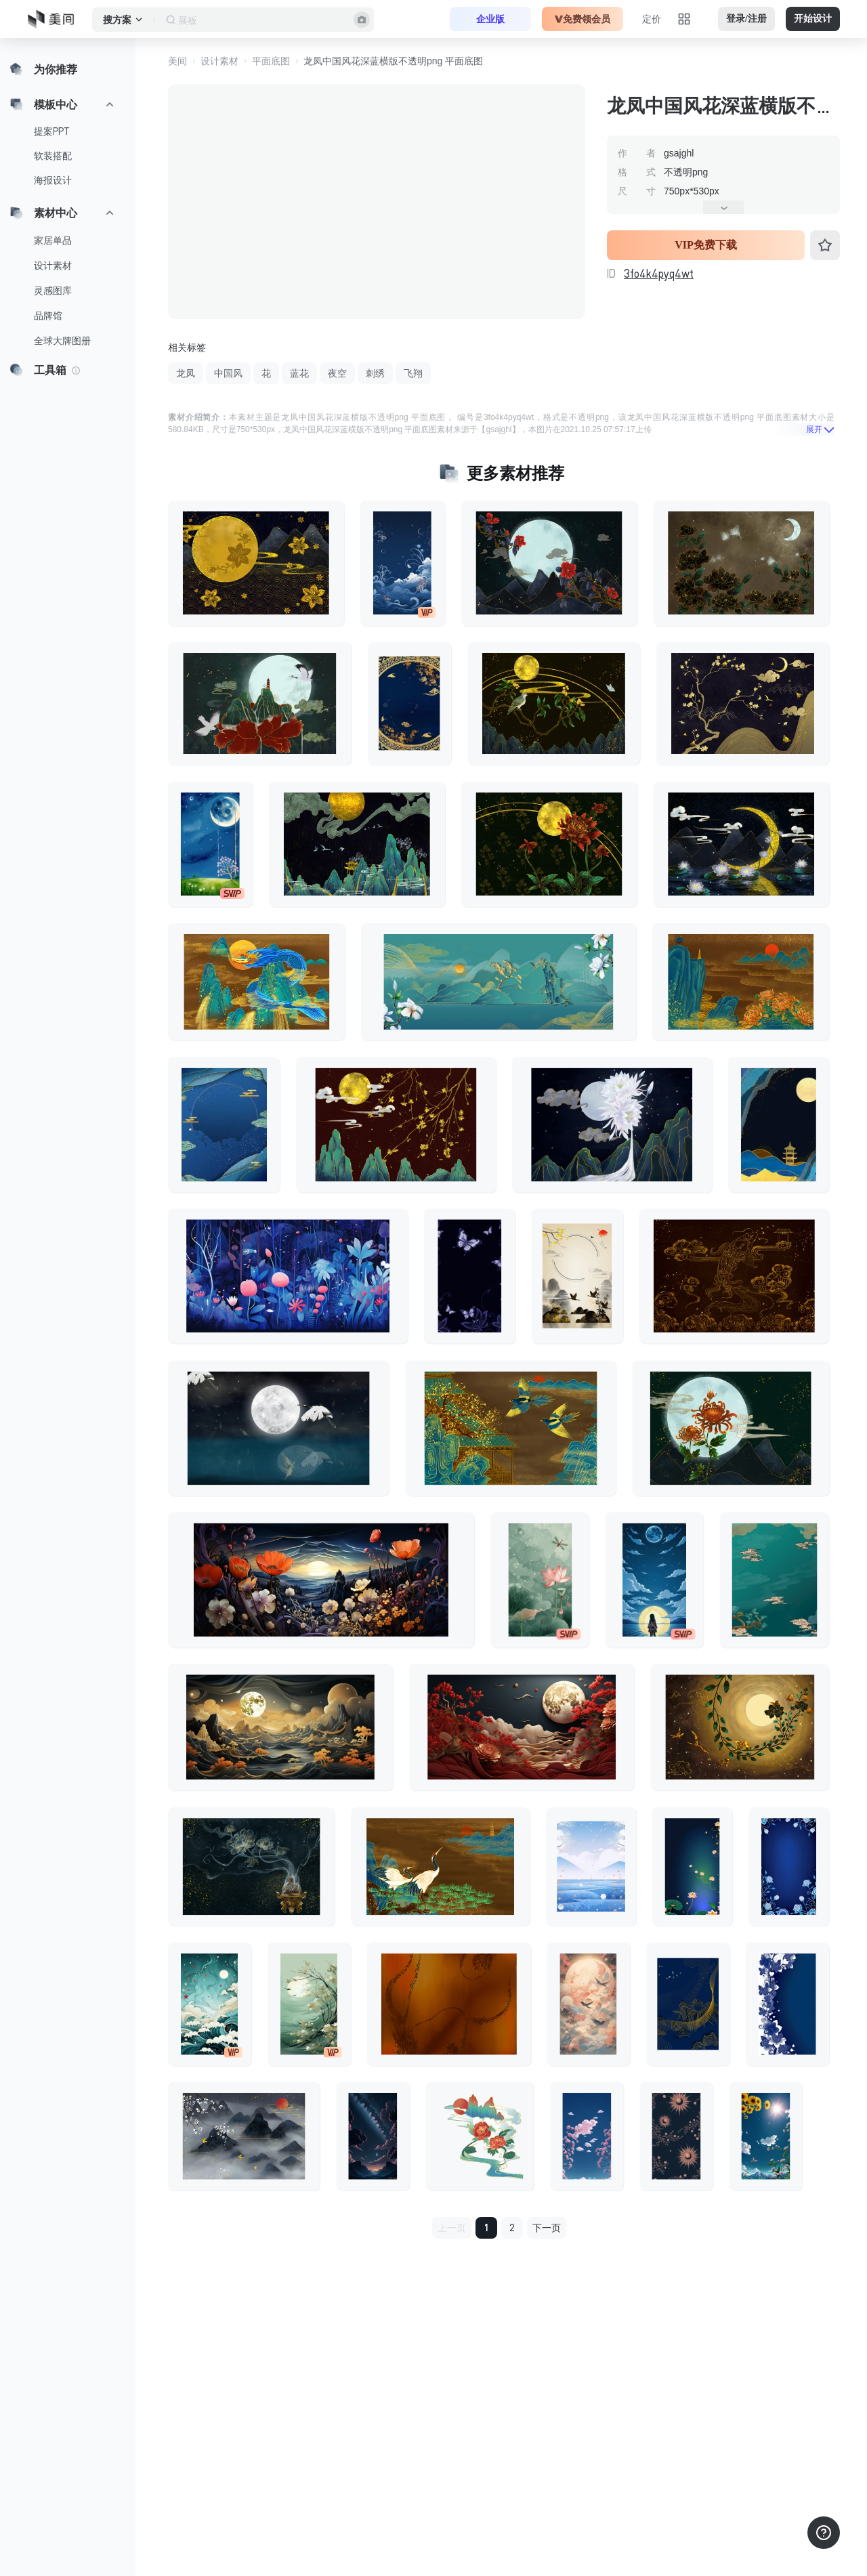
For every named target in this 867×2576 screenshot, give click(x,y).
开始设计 (813, 19)
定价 (651, 19)
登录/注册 (746, 19)
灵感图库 (53, 290)
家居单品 (53, 240)
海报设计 (53, 180)
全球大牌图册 (62, 340)
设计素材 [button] (219, 61)
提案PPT (52, 131)
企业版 (490, 19)
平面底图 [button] (271, 61)
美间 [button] (177, 61)
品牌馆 (48, 315)
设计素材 (53, 265)
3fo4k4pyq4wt (659, 273)
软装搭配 (53, 156)
